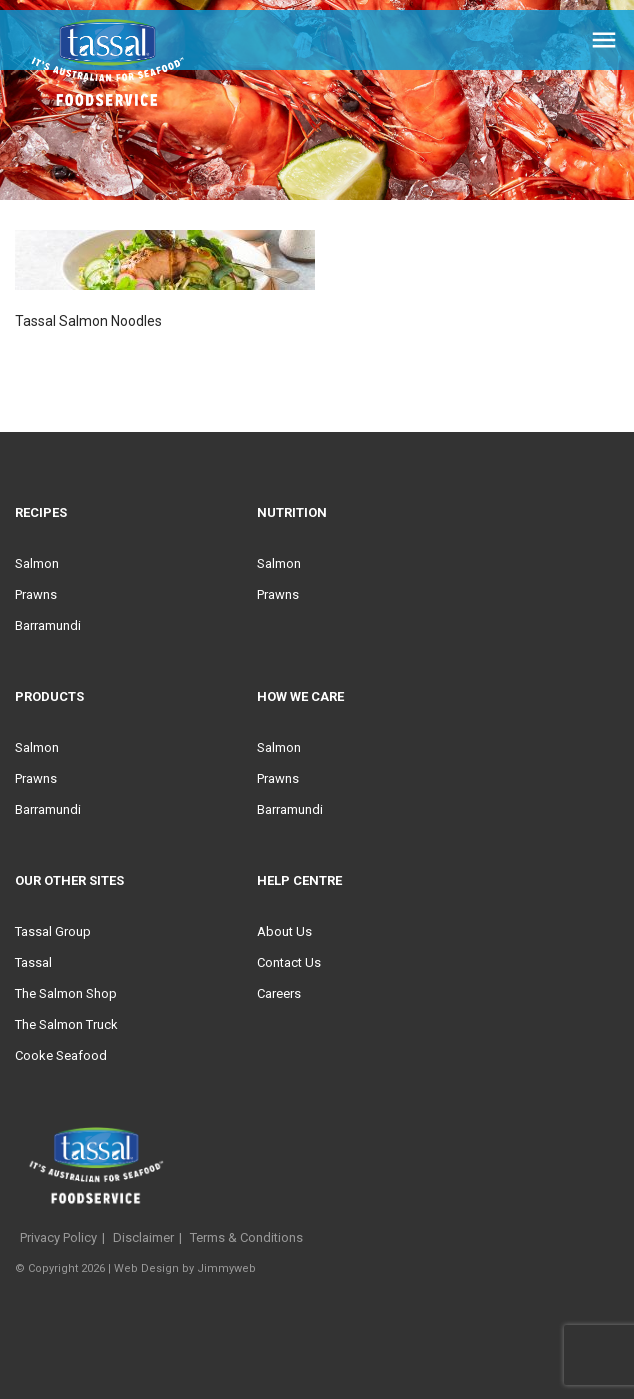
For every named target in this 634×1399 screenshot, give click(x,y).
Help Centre (299, 880)
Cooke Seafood (61, 1055)
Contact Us (289, 962)
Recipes (41, 512)
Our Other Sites (69, 880)
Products (49, 696)
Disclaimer (143, 1237)
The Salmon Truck (66, 1024)
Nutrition (292, 512)
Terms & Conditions (246, 1237)
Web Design (146, 1268)
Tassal (33, 962)
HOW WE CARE (300, 696)
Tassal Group (53, 931)
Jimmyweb (226, 1268)
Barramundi (48, 625)
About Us (284, 931)
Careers (279, 993)
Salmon (37, 563)
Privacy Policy (58, 1237)
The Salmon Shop (66, 993)
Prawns (36, 594)
